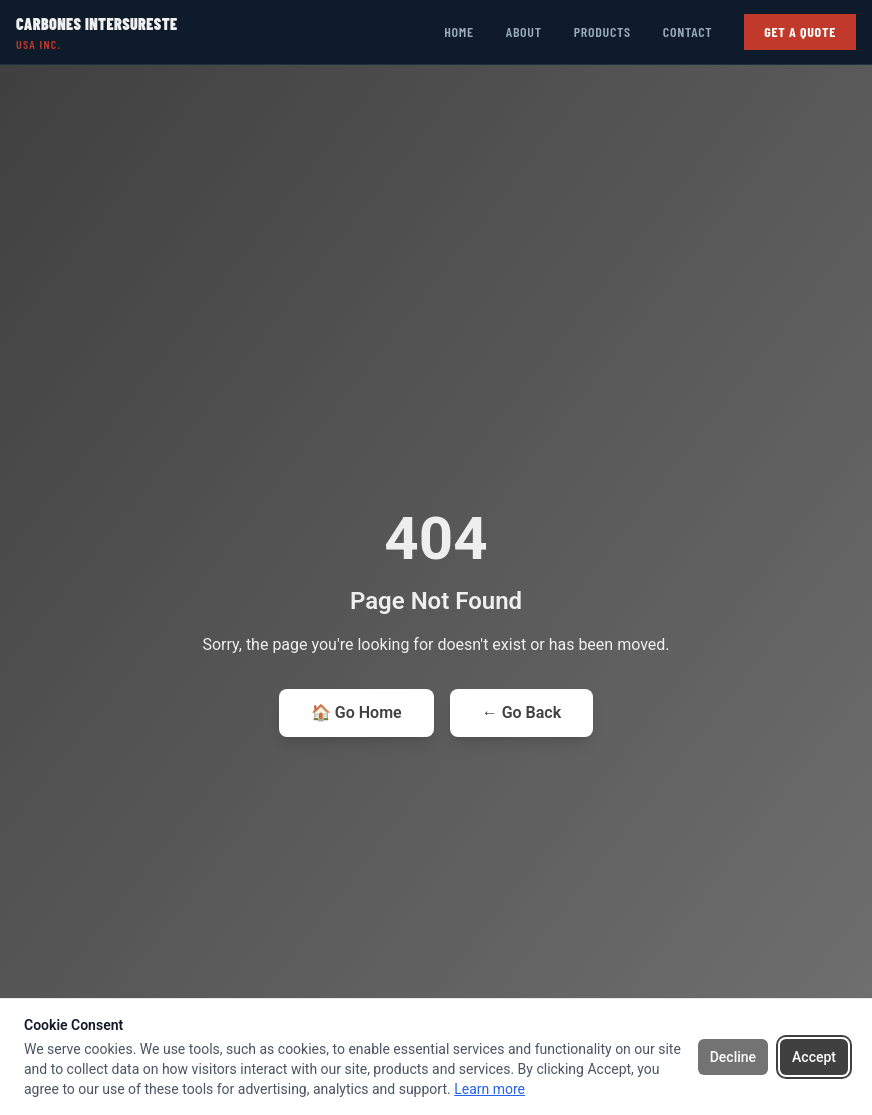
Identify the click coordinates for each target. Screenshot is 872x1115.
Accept (814, 1057)
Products (602, 31)
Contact (687, 31)
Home (459, 31)
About (524, 31)
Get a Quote (800, 31)
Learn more (489, 1089)
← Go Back (521, 712)
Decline (733, 1057)
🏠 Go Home (356, 712)
